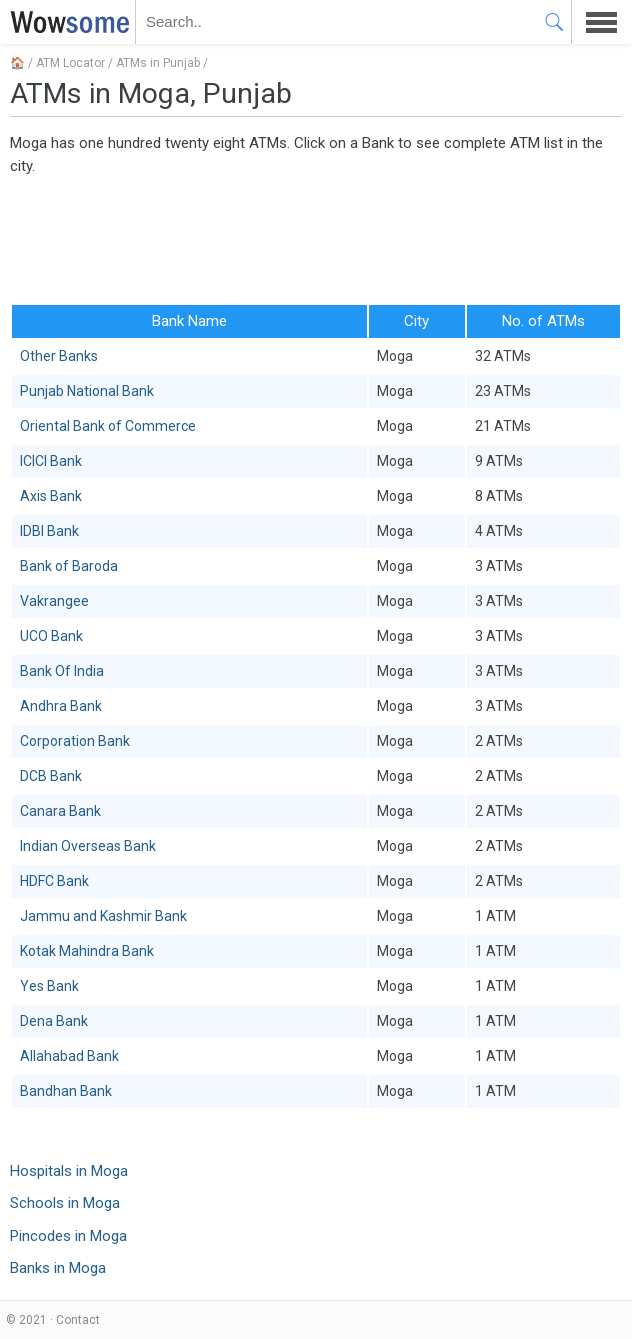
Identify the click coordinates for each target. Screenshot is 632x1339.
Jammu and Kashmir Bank (103, 916)
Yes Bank (49, 986)
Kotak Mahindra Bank (87, 951)
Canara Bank (60, 811)
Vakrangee (54, 601)
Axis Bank (51, 496)
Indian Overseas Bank (88, 846)
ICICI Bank (51, 461)
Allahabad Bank (69, 1056)
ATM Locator (70, 63)
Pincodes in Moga (68, 1236)
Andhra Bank (61, 706)
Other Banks (59, 356)
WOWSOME (66, 22)
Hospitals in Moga (69, 1171)
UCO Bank (51, 636)
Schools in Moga (65, 1203)
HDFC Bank (54, 881)
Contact (78, 1320)
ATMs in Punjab (158, 63)
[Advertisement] (316, 238)
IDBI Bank (49, 531)
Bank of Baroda (69, 566)
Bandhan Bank (66, 1091)
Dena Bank (54, 1021)
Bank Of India (62, 671)
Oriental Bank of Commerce (108, 426)
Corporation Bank (75, 741)
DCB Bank (51, 776)
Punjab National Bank (87, 391)
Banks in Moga (58, 1268)
